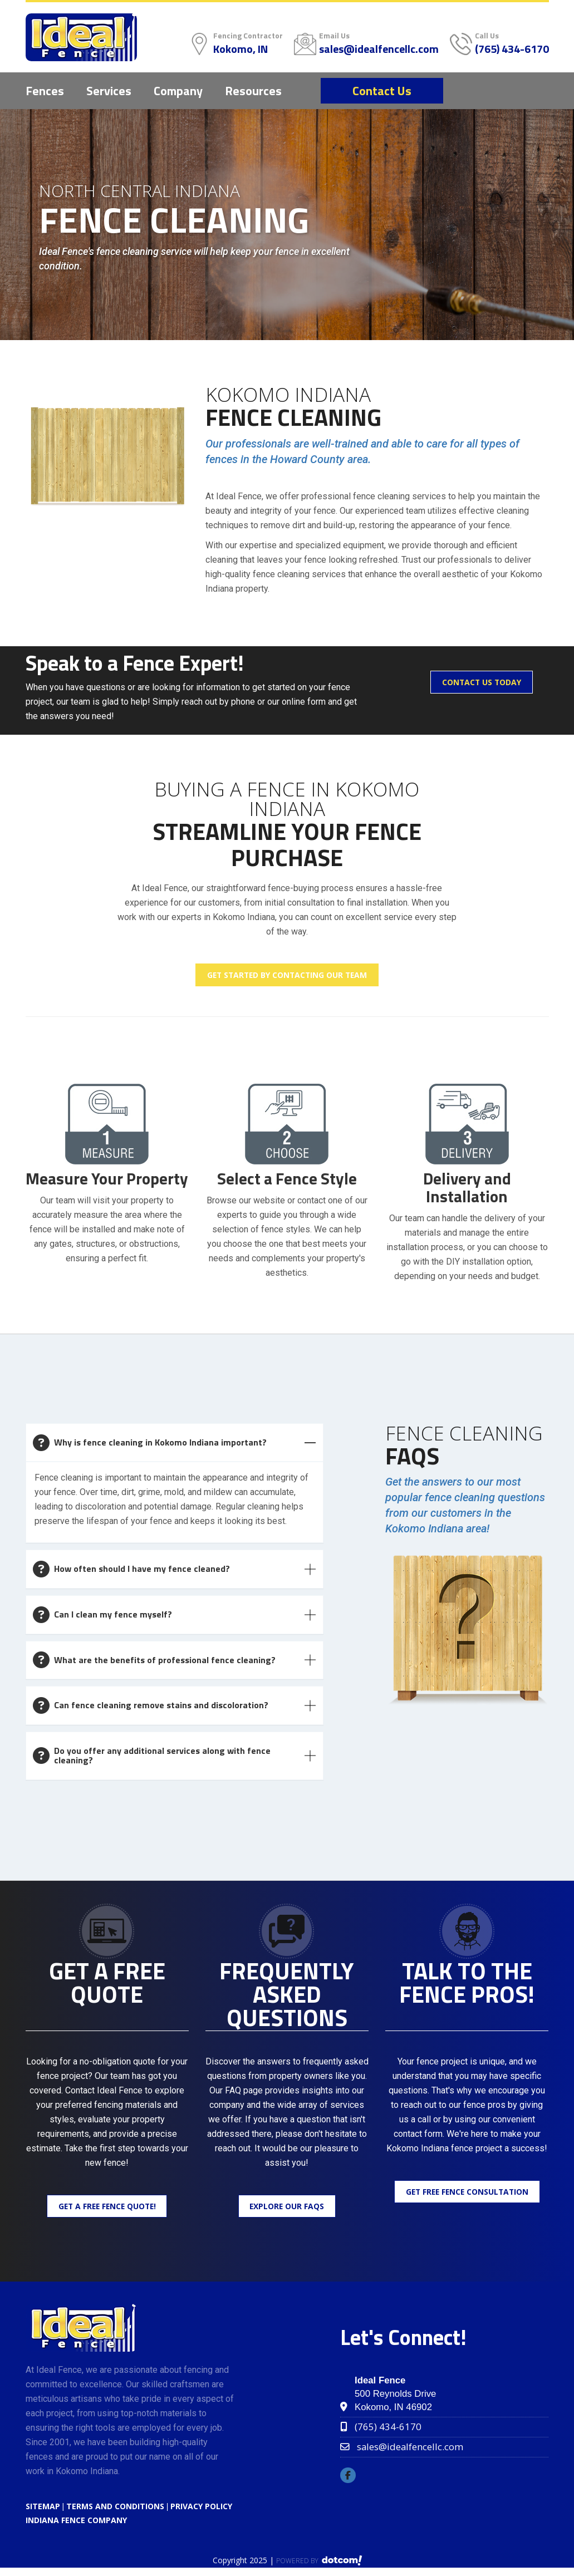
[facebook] (351, 2477)
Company (178, 90)
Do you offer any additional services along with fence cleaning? (162, 1756)
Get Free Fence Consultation (467, 2193)
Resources (253, 90)
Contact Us (381, 90)
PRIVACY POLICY (201, 2508)
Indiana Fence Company (76, 2521)
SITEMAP (43, 2508)
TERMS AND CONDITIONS (115, 2508)
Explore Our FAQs (287, 2208)
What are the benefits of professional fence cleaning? (165, 1660)
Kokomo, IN (240, 48)
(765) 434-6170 (512, 48)
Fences (45, 90)
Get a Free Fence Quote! (107, 2208)
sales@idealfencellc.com (379, 48)
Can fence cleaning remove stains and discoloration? (161, 1706)
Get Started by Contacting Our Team (286, 975)
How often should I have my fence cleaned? (142, 1569)
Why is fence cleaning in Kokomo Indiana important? (160, 1443)
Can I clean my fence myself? (113, 1615)
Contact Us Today (482, 682)
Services (108, 90)
